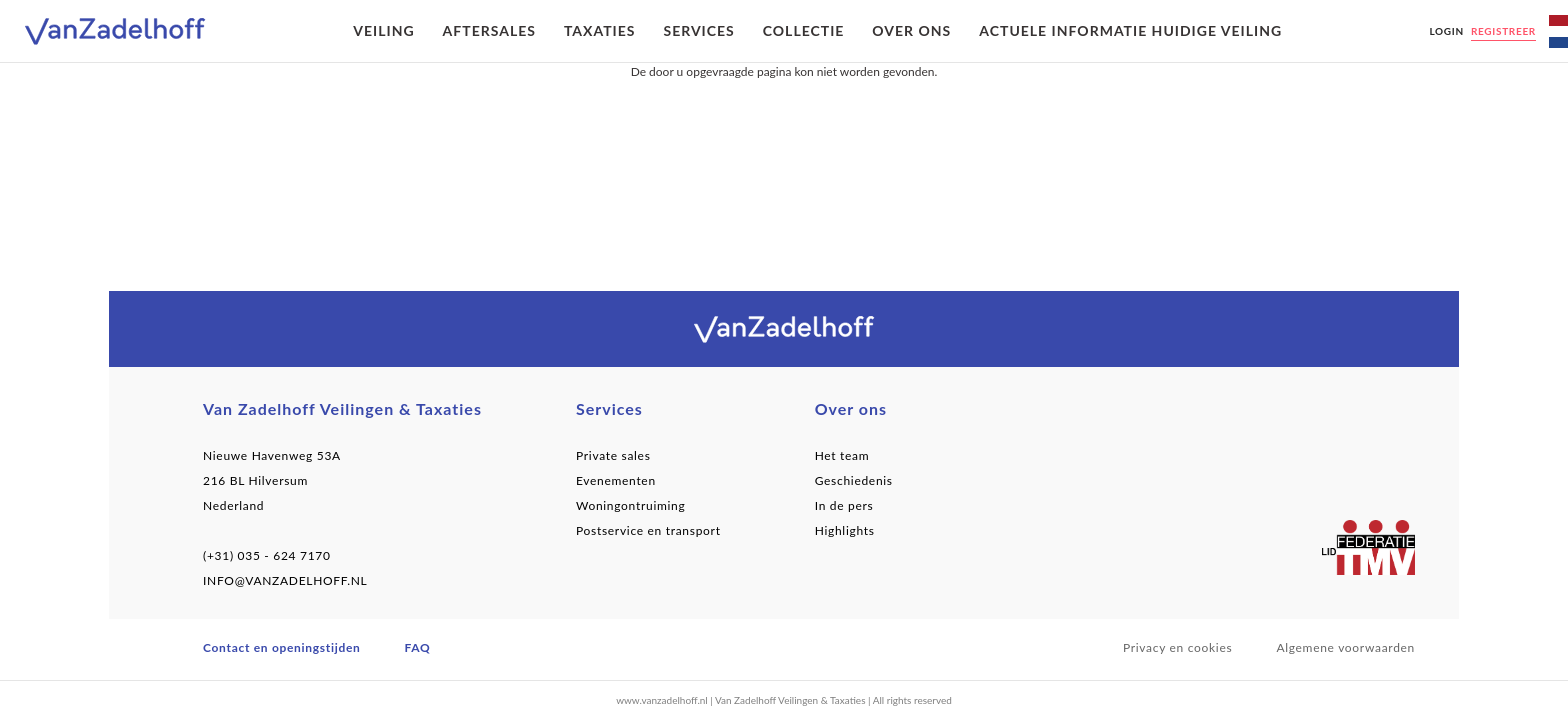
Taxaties (600, 30)
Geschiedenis (854, 480)
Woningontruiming (631, 505)
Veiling (383, 30)
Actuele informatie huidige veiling (1130, 30)
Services (698, 30)
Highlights (845, 530)
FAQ (418, 647)
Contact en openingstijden (282, 647)
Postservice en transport (648, 530)
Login (1446, 31)
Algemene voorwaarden (1345, 647)
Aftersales (489, 30)
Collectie (804, 30)
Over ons (911, 30)
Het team (842, 455)
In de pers (844, 505)
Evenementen (616, 480)
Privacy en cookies (1178, 647)
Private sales (613, 455)
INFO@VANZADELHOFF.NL (285, 580)
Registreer (1503, 31)
